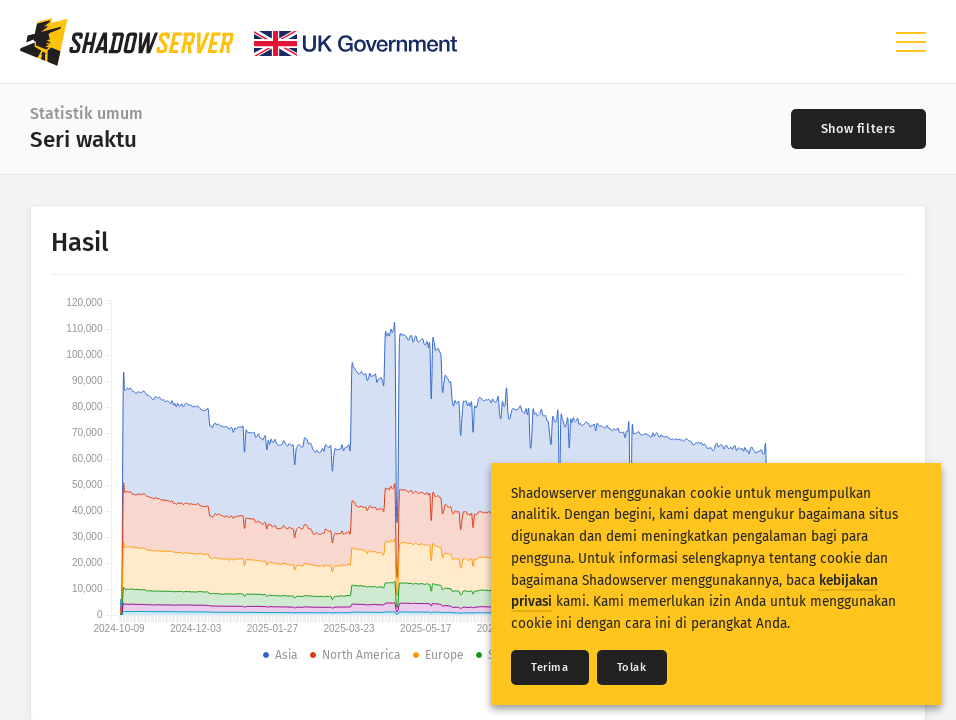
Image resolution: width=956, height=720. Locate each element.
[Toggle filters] (858, 129)
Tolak (632, 667)
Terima (550, 667)
